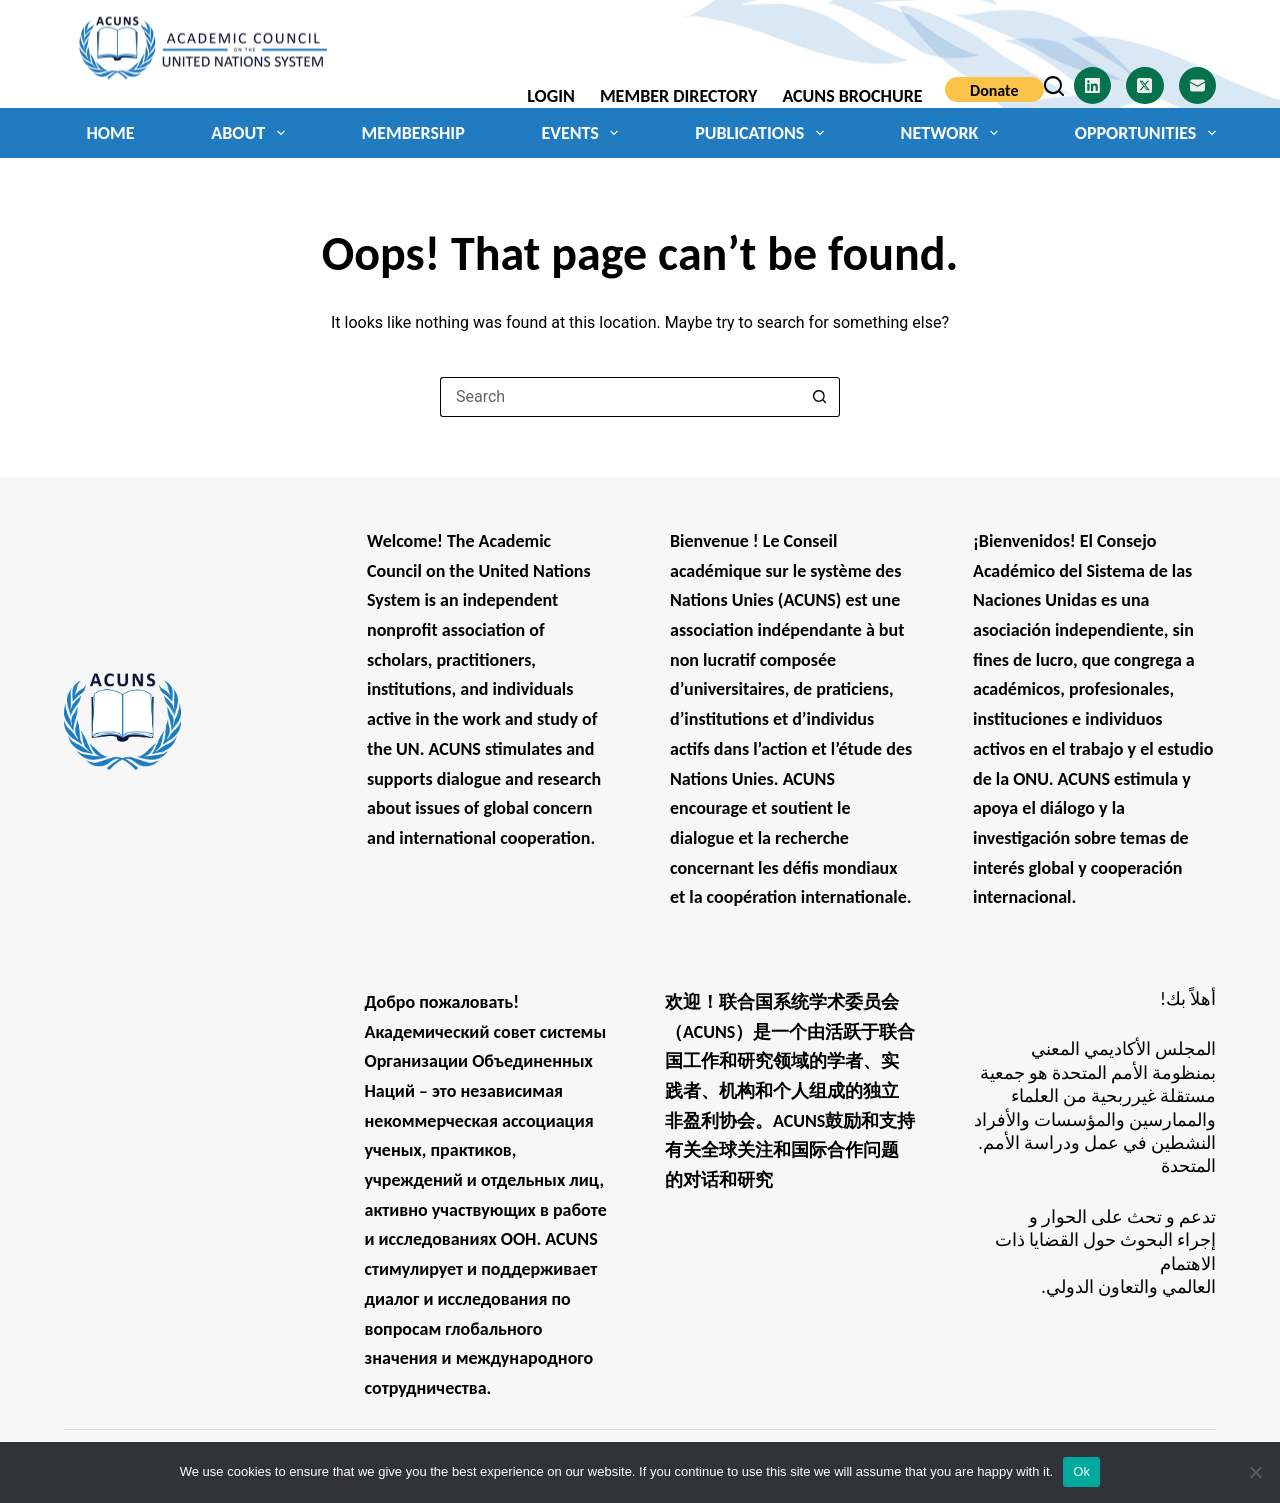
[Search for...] (620, 397)
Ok (1081, 1471)
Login (551, 96)
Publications (763, 133)
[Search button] (820, 397)
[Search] (1054, 86)
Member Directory (678, 96)
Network (953, 133)
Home (111, 133)
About (251, 133)
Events (583, 133)
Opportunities (1145, 133)
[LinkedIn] (1093, 86)
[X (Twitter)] (1145, 86)
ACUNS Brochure (852, 96)
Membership (412, 133)
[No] (1255, 1472)
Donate (994, 90)
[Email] (1198, 86)
